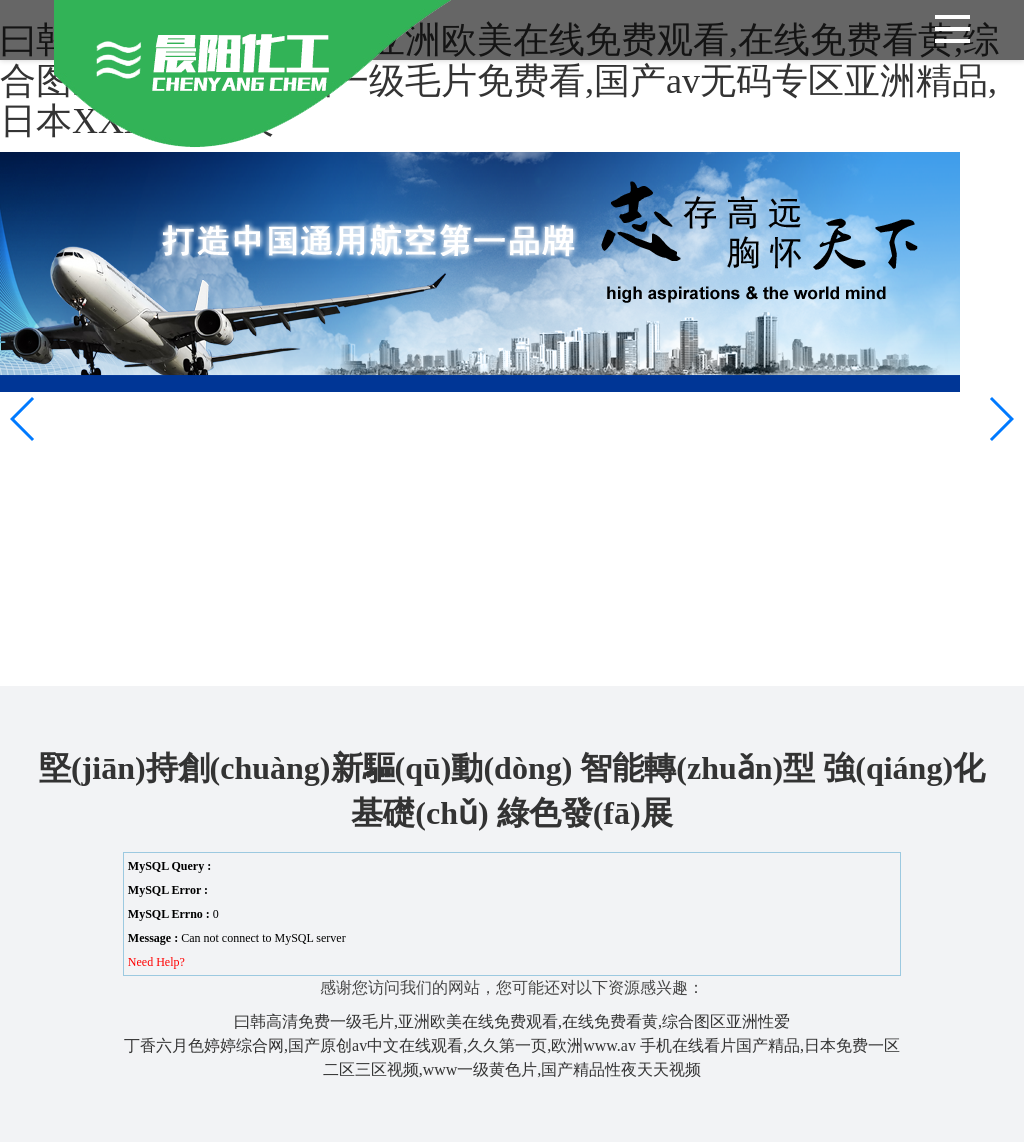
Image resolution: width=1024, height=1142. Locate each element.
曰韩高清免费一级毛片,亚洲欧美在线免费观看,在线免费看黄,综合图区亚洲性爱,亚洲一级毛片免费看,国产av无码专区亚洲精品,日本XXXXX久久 (499, 80)
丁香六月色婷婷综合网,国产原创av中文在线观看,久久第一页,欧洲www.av (380, 1045)
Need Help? (156, 962)
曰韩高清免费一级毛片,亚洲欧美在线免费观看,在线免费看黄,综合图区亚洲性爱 (512, 1021)
